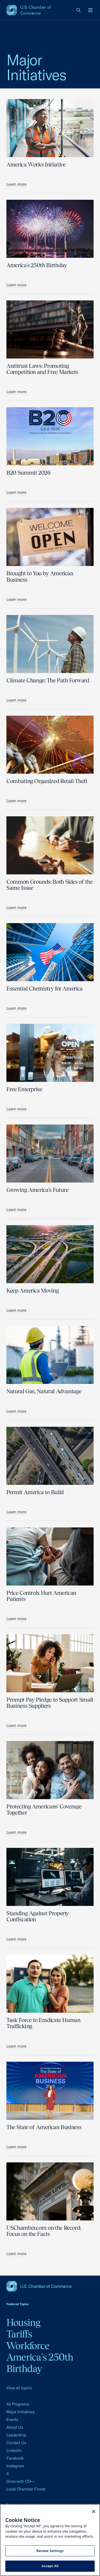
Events (12, 2419)
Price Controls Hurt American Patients (41, 1595)
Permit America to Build (35, 1492)
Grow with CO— (20, 2481)
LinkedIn (14, 2450)
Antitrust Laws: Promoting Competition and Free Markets (42, 368)
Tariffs (19, 2333)
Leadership (16, 2435)
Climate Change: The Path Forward (47, 680)
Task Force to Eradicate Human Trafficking (43, 2023)
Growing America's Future (37, 1190)
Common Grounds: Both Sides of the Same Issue (49, 884)
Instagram (15, 2465)
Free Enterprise (24, 1089)
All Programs (17, 2404)
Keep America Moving (32, 1290)
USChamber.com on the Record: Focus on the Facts (43, 2230)
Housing (23, 2322)
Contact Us (16, 2442)
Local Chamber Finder (26, 2489)
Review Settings (50, 2550)
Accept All (50, 2565)
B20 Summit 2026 (28, 472)
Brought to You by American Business (39, 576)
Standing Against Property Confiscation (37, 1916)
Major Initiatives (20, 2411)
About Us (14, 2427)
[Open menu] (90, 10)
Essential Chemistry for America (44, 988)
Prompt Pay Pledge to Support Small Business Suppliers (49, 1702)
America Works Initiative (35, 164)
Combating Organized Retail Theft (46, 781)
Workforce (27, 2345)
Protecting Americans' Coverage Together (43, 1809)
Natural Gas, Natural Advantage (43, 1391)
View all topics (19, 2387)
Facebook (15, 2458)
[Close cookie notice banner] (93, 2511)
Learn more (16, 184)
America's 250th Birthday (36, 265)
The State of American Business (43, 2127)
